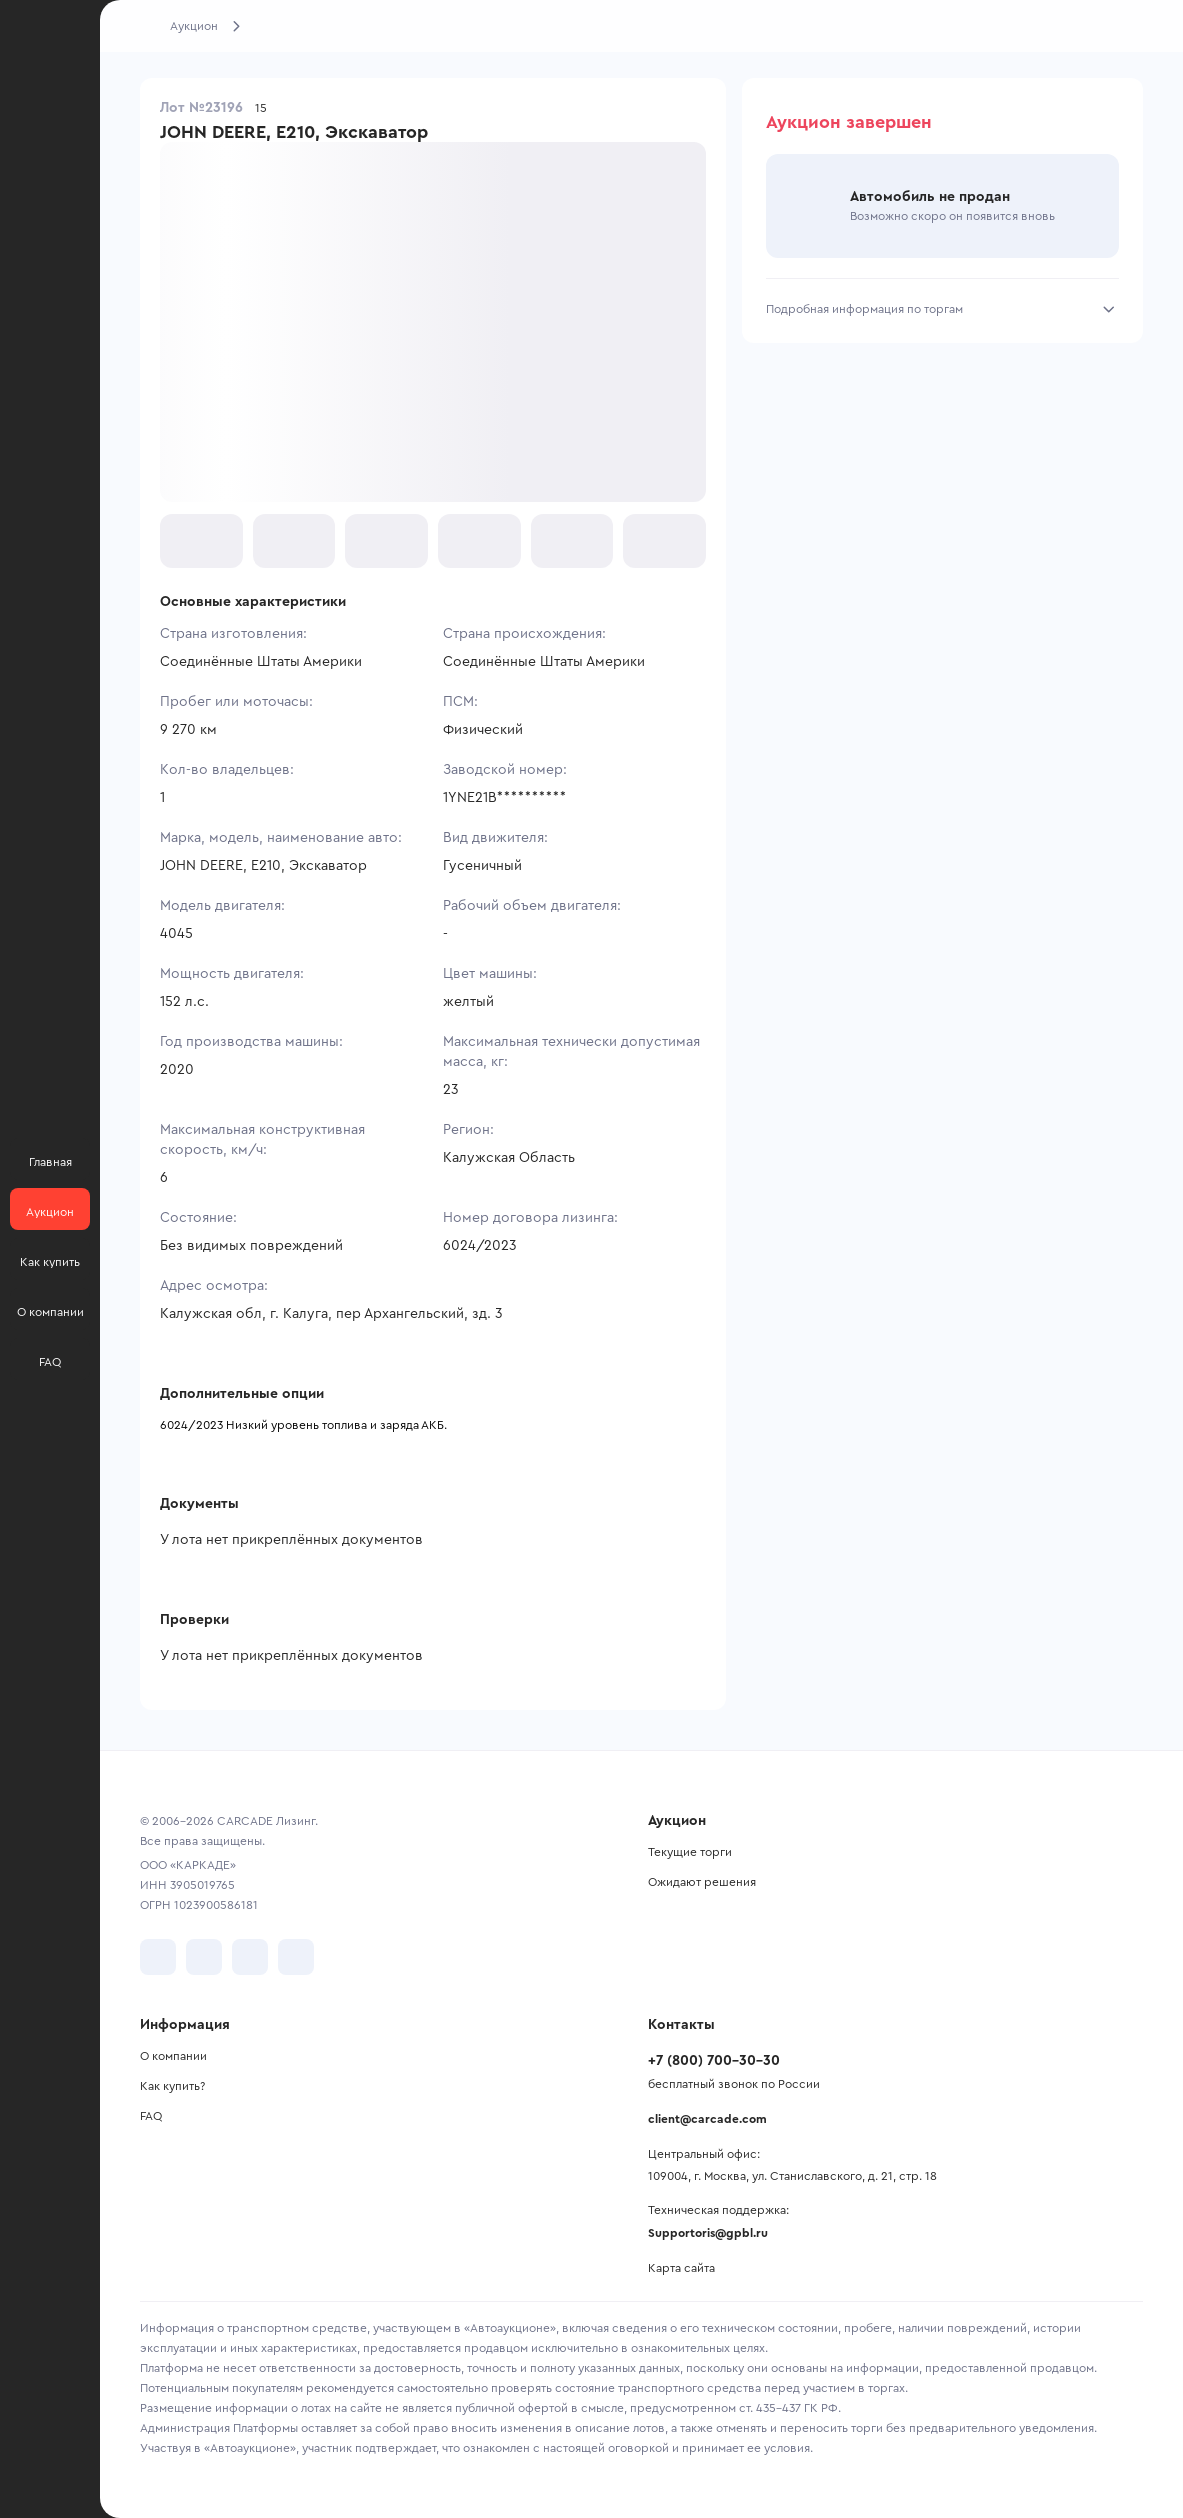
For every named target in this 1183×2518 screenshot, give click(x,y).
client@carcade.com (707, 2119)
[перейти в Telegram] (204, 1957)
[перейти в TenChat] (296, 1957)
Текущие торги (690, 1852)
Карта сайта (681, 2268)
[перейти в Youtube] (250, 1957)
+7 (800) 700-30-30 (714, 2061)
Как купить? (172, 2086)
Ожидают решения (702, 1882)
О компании (173, 2056)
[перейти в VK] (158, 1957)
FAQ (151, 2116)
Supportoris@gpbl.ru (708, 2233)
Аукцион (194, 26)
